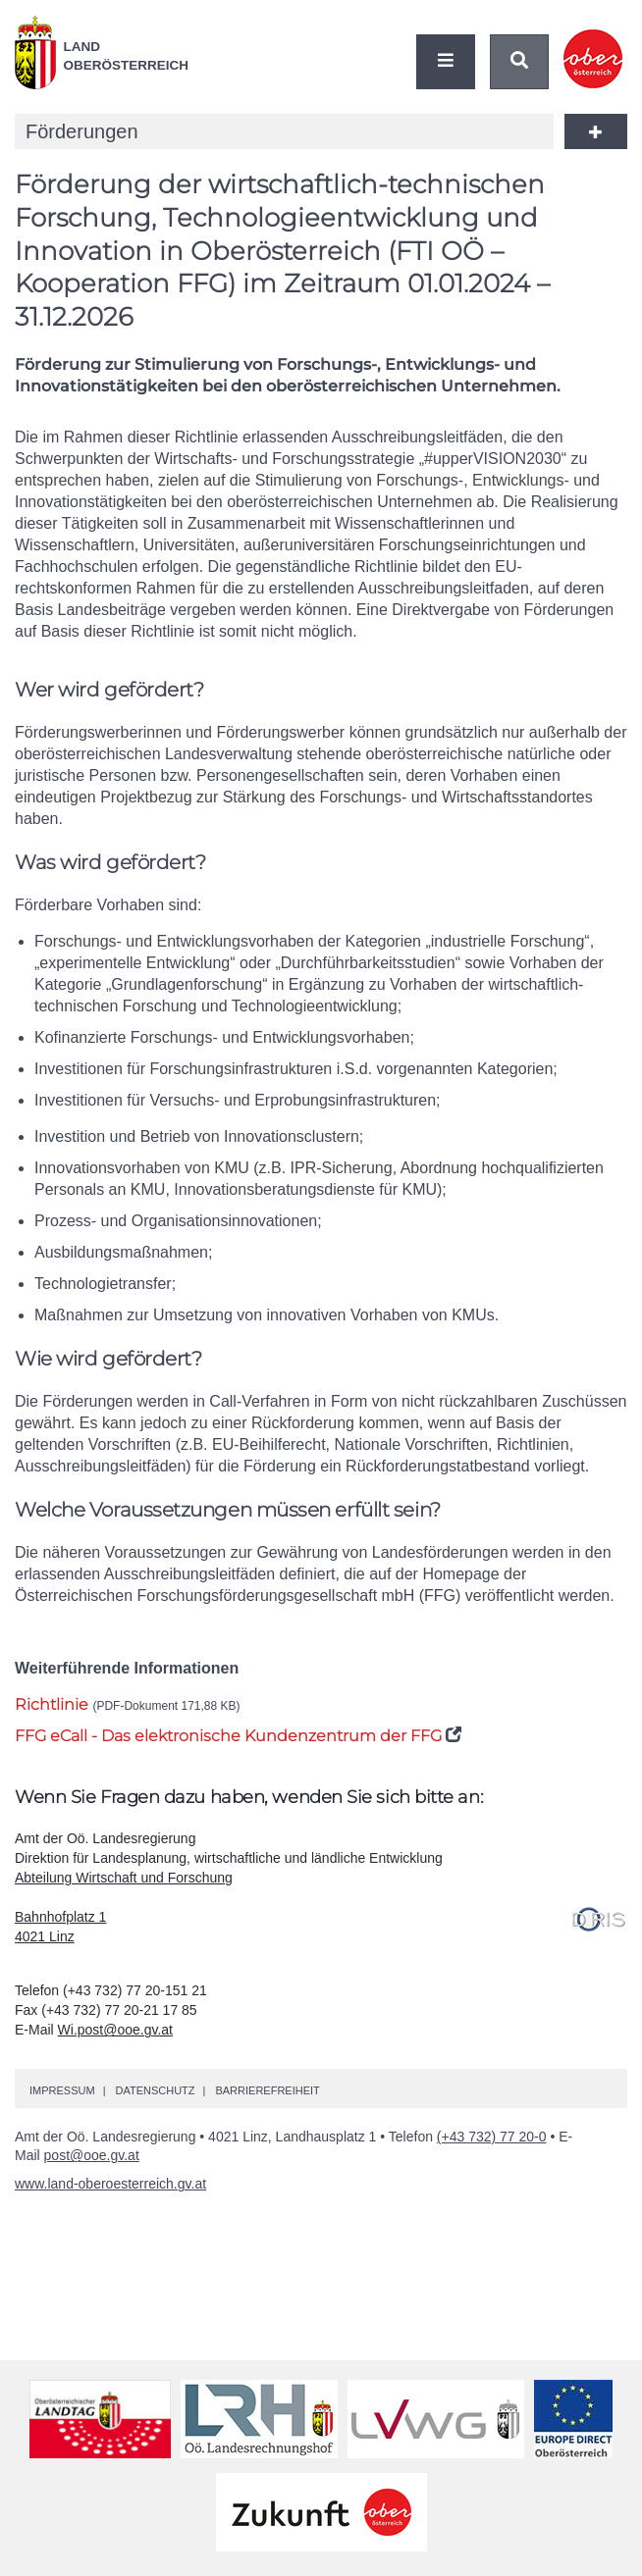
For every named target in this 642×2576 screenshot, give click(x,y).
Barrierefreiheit (267, 2090)
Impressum (62, 2090)
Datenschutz (154, 2090)
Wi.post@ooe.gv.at (115, 2029)
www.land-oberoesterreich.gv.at (110, 2183)
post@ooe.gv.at (91, 2155)
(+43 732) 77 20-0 (492, 2136)
